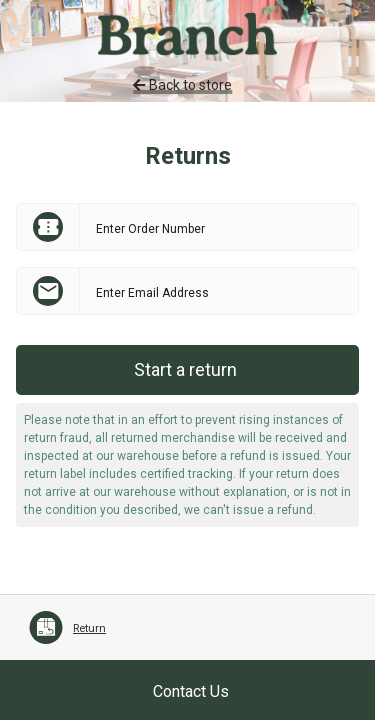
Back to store (182, 85)
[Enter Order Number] (219, 227)
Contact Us (191, 691)
